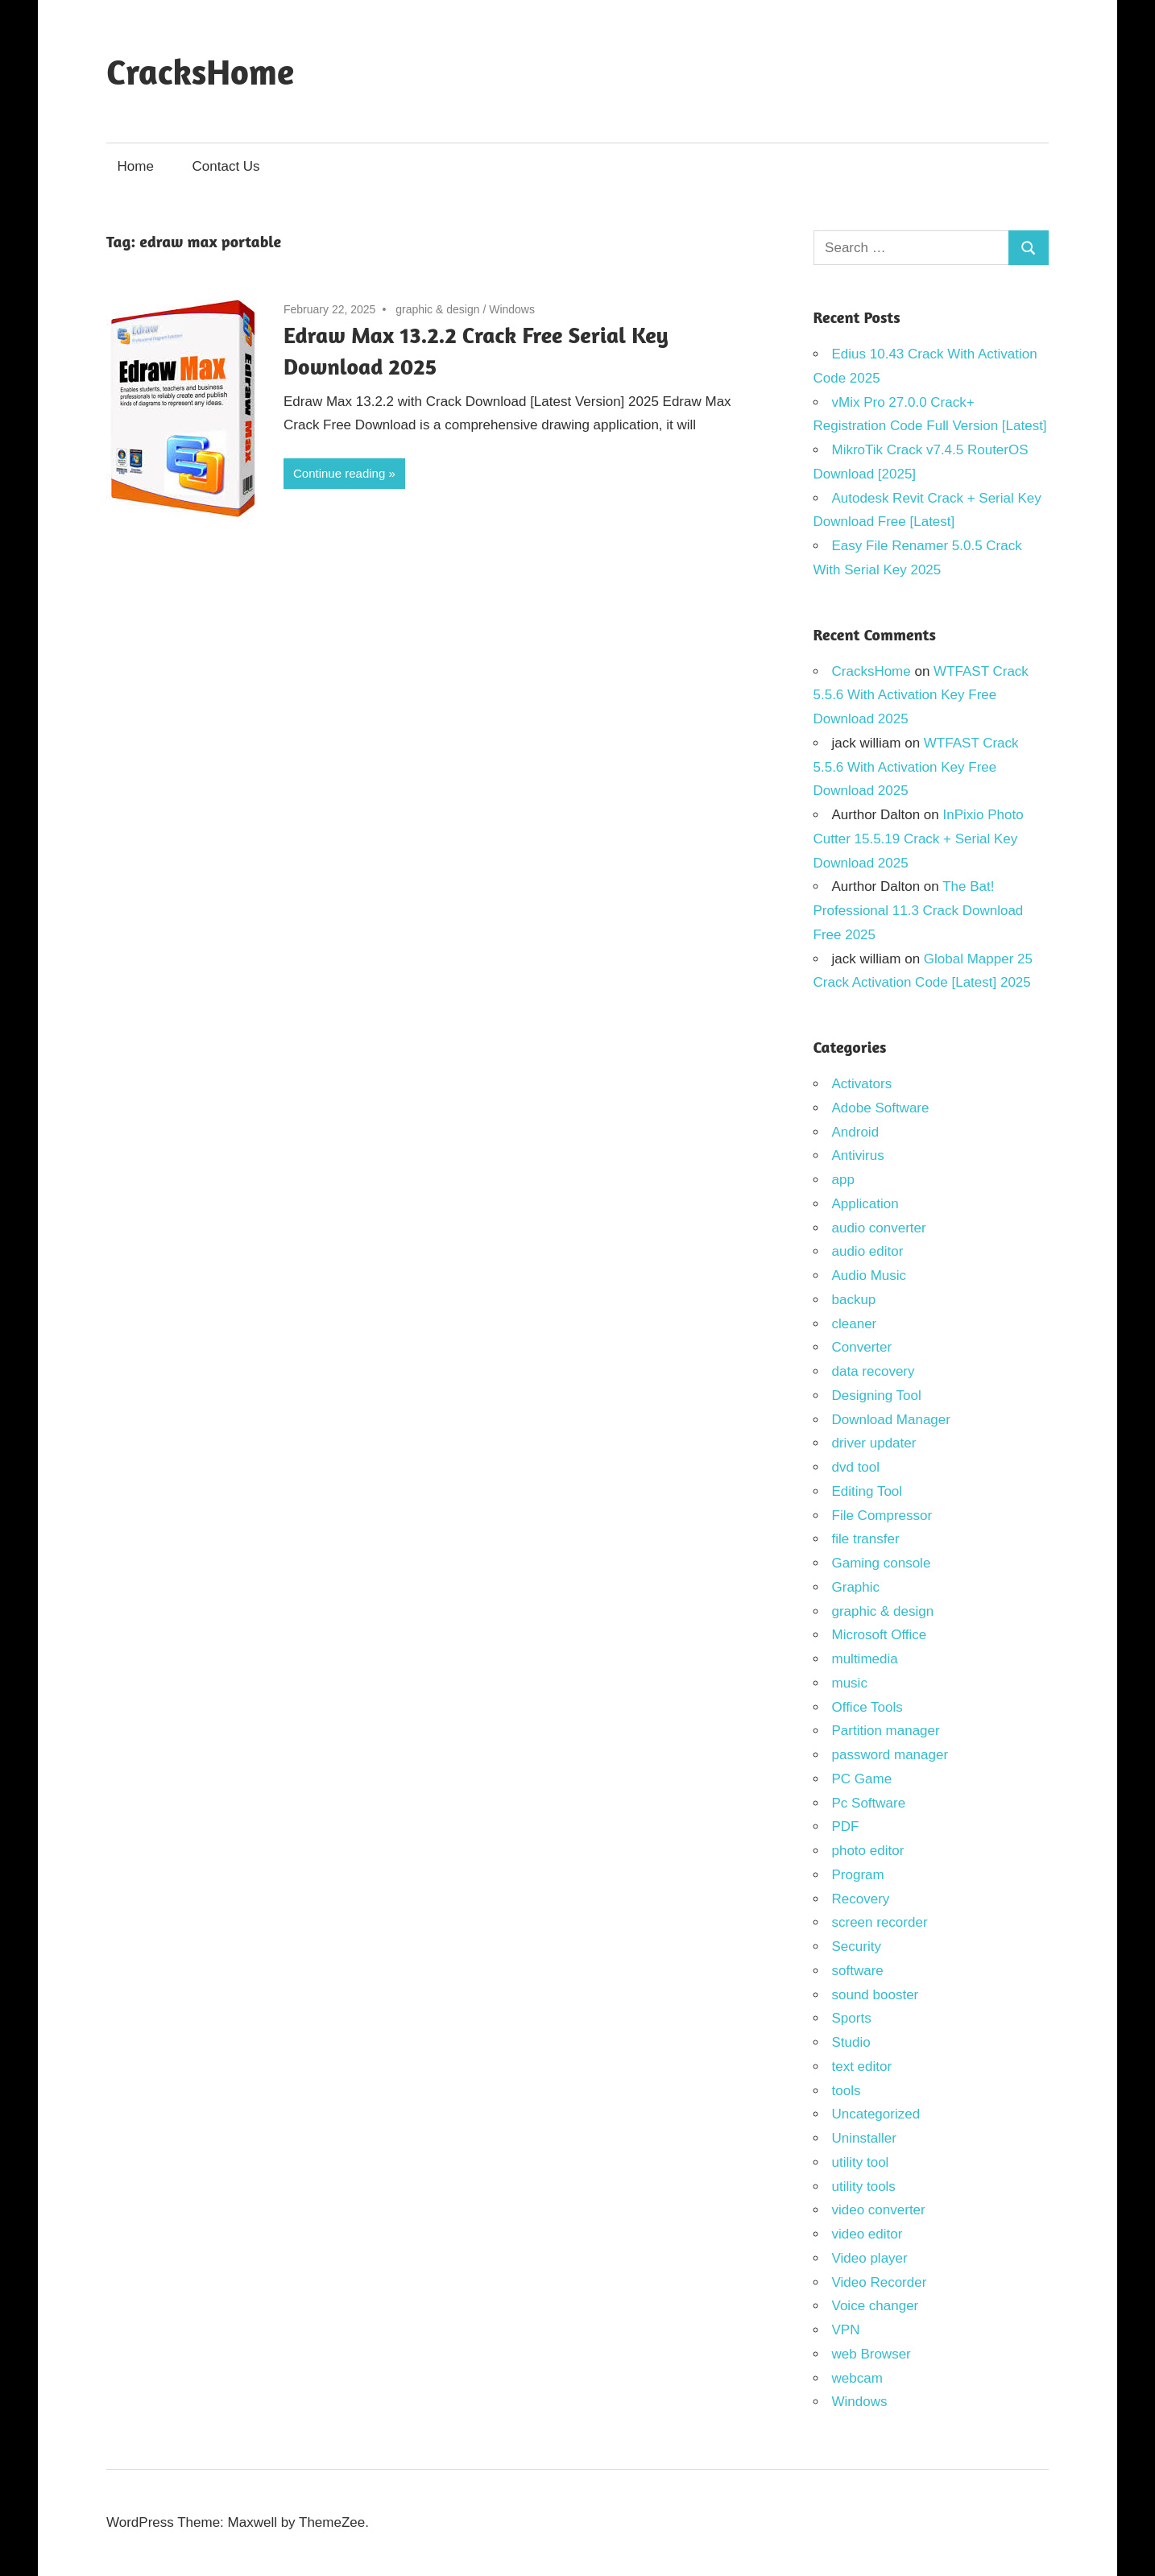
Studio (851, 2042)
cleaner (854, 1323)
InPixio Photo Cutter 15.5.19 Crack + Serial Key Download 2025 (918, 839)
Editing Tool (867, 1491)
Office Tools (867, 1707)
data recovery (873, 1371)
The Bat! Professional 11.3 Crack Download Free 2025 (918, 910)
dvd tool (856, 1467)
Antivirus (858, 1155)
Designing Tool (876, 1395)
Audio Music (869, 1275)
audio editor (868, 1251)
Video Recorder (879, 2282)
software (858, 1970)
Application (865, 1203)
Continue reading (339, 473)
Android (856, 1132)
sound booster (875, 1994)
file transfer (866, 1539)
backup (854, 1299)
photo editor (868, 1850)
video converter (878, 2210)
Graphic (856, 1587)
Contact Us (226, 166)
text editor (862, 2066)
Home (136, 166)
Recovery (861, 1899)
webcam (857, 2378)
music (849, 1683)
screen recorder (880, 1922)
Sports (851, 2018)
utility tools (864, 2186)
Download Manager (891, 1419)
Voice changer (875, 2305)
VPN (846, 2330)
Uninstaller (864, 2138)
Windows (512, 309)
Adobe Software (880, 1108)
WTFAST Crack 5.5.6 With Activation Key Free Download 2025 (921, 695)
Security (856, 1946)
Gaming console (881, 1563)
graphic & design (437, 309)
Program (858, 1874)
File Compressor (882, 1515)
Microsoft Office (879, 1634)
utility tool (860, 2162)
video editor (867, 2234)
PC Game (862, 1779)
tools (846, 2090)
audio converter (879, 1228)
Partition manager (886, 1730)
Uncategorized (876, 2114)
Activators (862, 1083)
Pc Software (869, 1803)
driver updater (874, 1443)
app (843, 1179)
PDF (845, 1826)
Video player (870, 2258)
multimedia (865, 1659)
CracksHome (200, 71)
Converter (862, 1347)
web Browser (871, 2354)
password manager (890, 1754)
